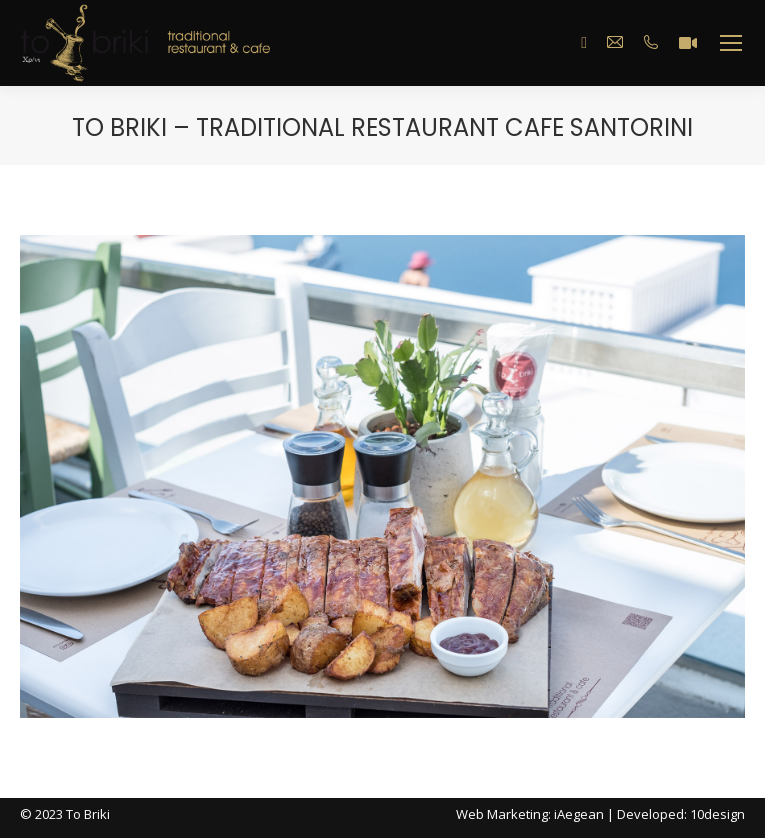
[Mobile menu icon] (731, 43)
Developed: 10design (681, 814)
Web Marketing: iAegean (530, 814)
